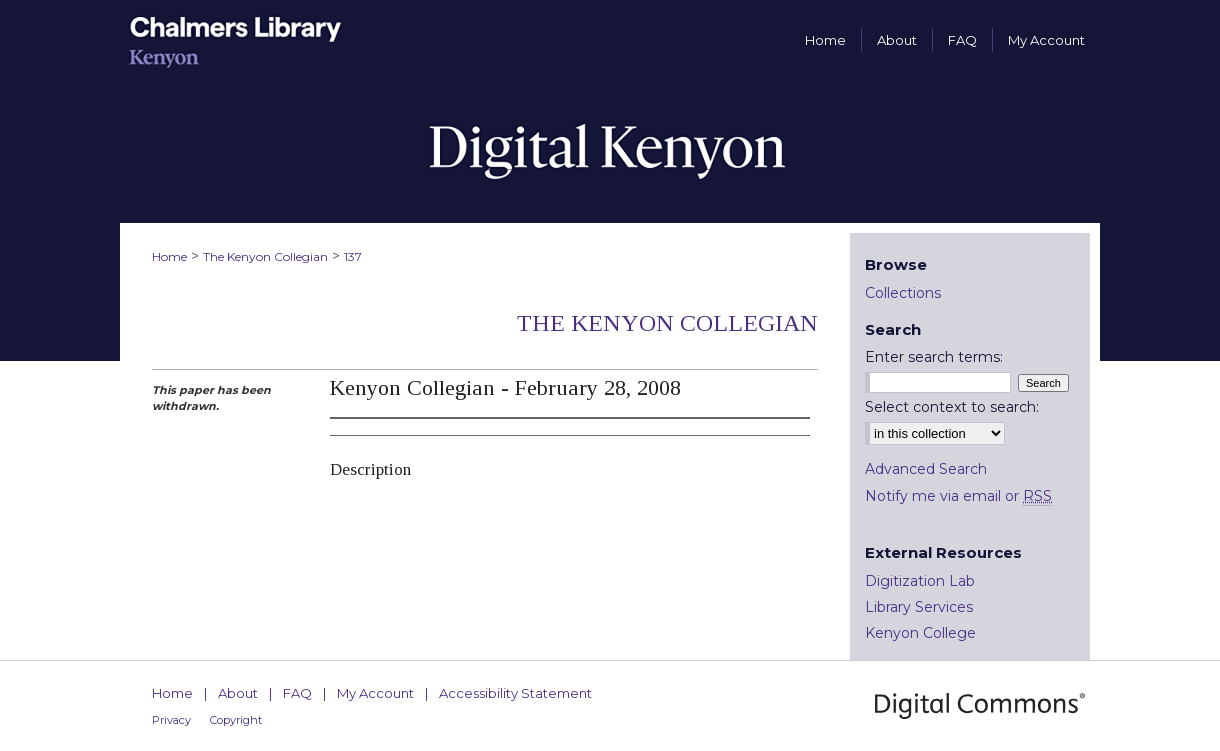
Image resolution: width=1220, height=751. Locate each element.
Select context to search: (952, 407)
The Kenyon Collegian (265, 256)
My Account (375, 693)
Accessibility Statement (515, 693)
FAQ (297, 693)
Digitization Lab (920, 581)
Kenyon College (920, 633)
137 (353, 256)
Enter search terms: (934, 357)
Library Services (919, 607)
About (238, 693)
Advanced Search (926, 469)
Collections (903, 293)
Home (169, 256)
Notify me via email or (958, 496)
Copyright (236, 720)
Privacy (171, 720)
